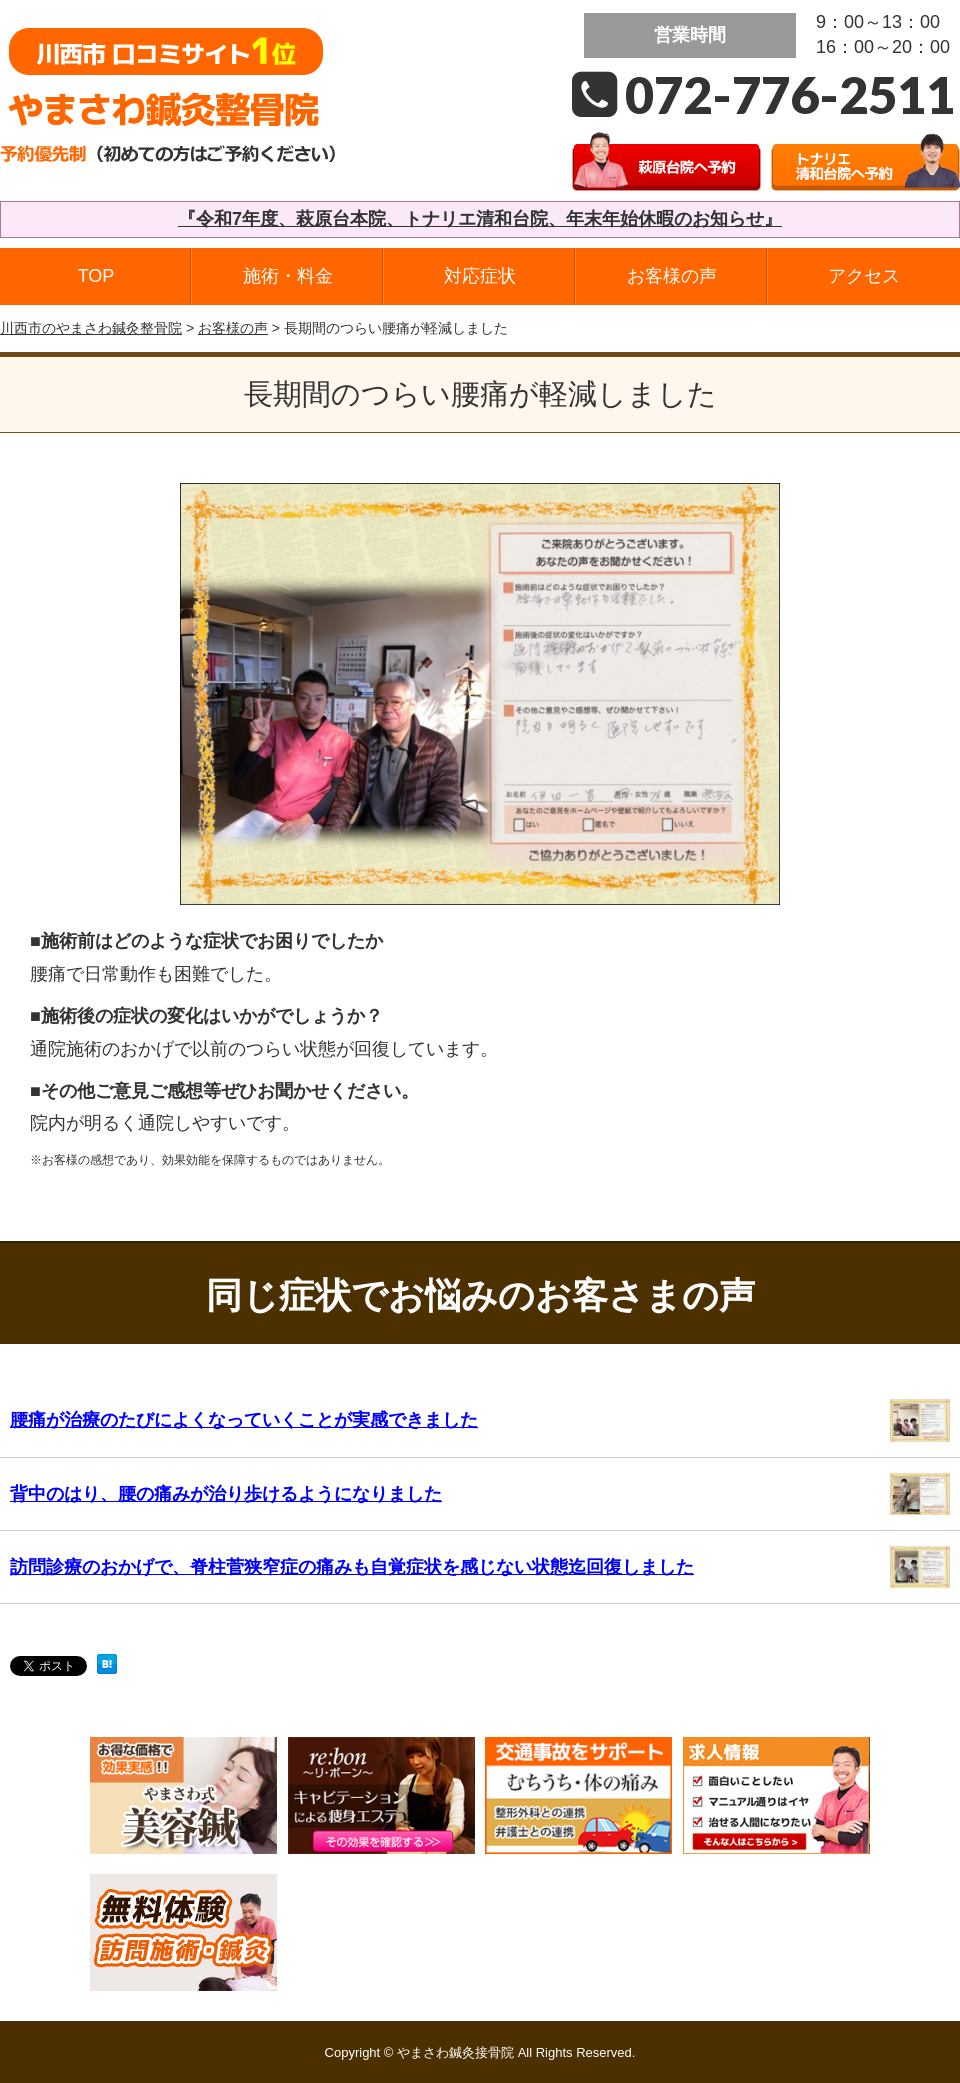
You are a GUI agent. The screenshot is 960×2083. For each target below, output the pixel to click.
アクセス (864, 276)
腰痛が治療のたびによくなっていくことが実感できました (244, 1420)
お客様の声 (672, 276)
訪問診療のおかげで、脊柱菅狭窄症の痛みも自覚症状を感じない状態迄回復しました (352, 1567)
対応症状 (480, 276)
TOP (96, 276)
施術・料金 (288, 276)
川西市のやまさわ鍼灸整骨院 (91, 328)
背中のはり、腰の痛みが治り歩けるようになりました (226, 1494)
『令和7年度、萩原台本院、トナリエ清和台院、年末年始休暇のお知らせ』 (480, 219)
